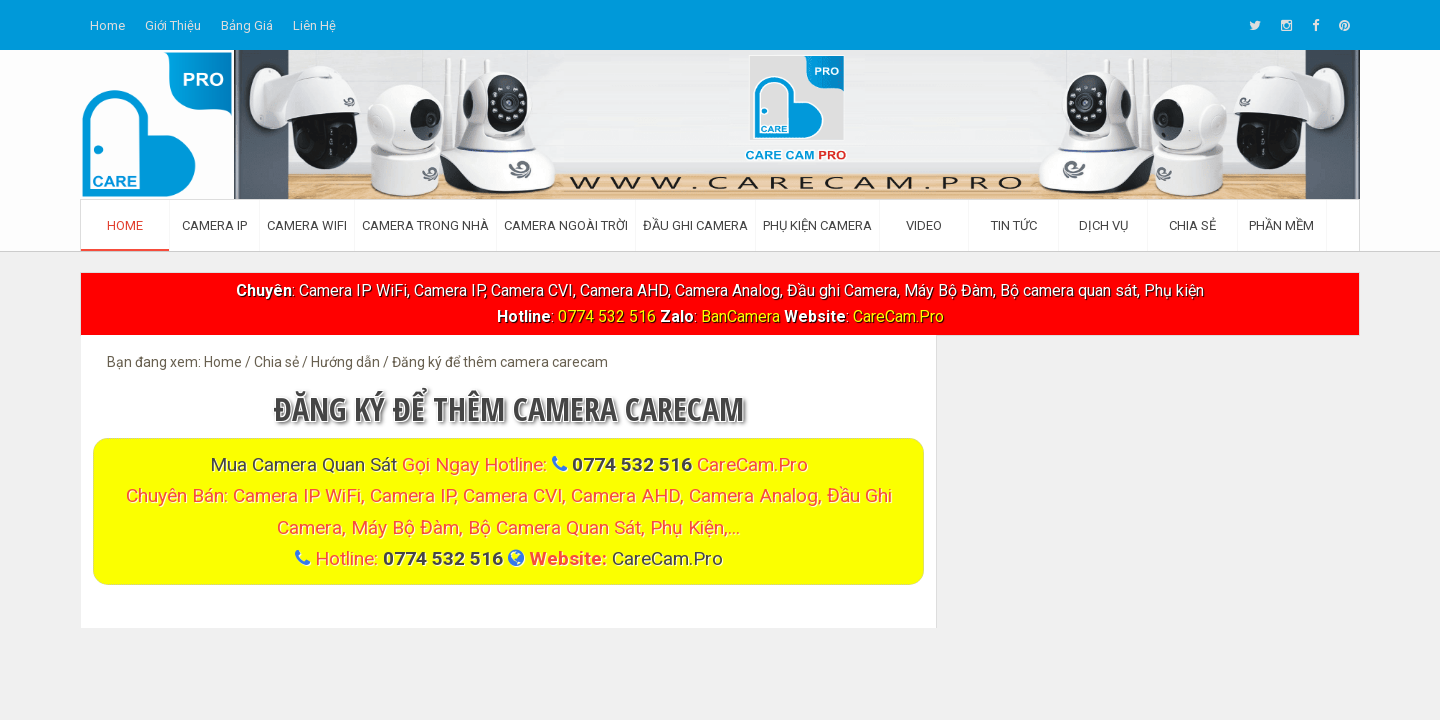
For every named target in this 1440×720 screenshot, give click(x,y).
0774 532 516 (607, 316)
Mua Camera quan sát (306, 464)
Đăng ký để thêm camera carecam (509, 408)
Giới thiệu (173, 25)
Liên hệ (314, 25)
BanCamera (742, 316)
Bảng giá (247, 25)
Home (107, 25)
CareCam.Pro (898, 316)
